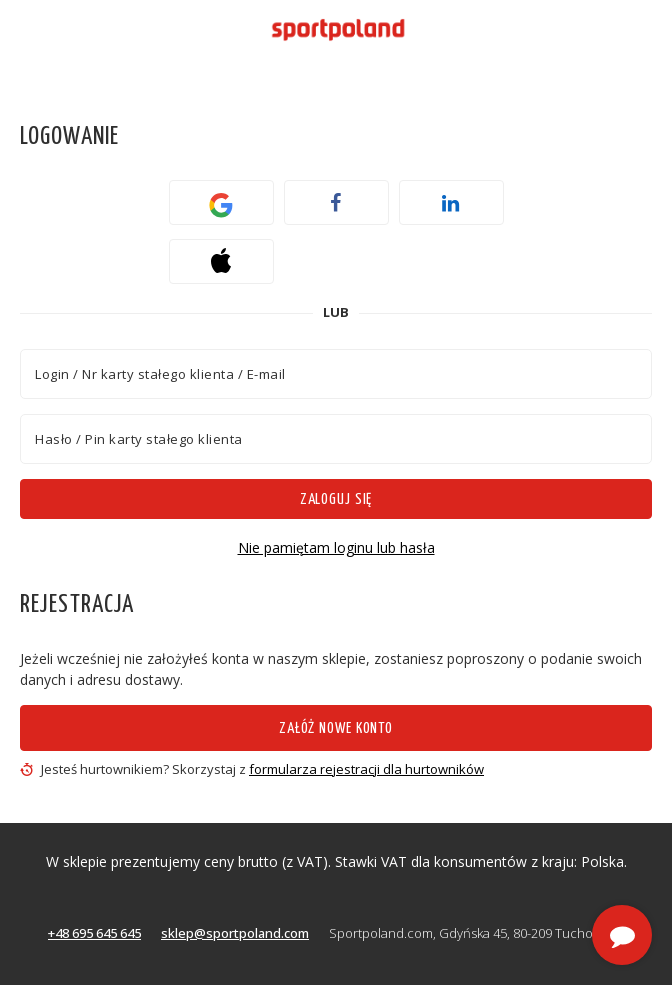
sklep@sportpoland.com (235, 933)
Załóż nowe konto (336, 728)
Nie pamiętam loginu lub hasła (336, 548)
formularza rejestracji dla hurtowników (366, 769)
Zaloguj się (336, 499)
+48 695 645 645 (94, 933)
